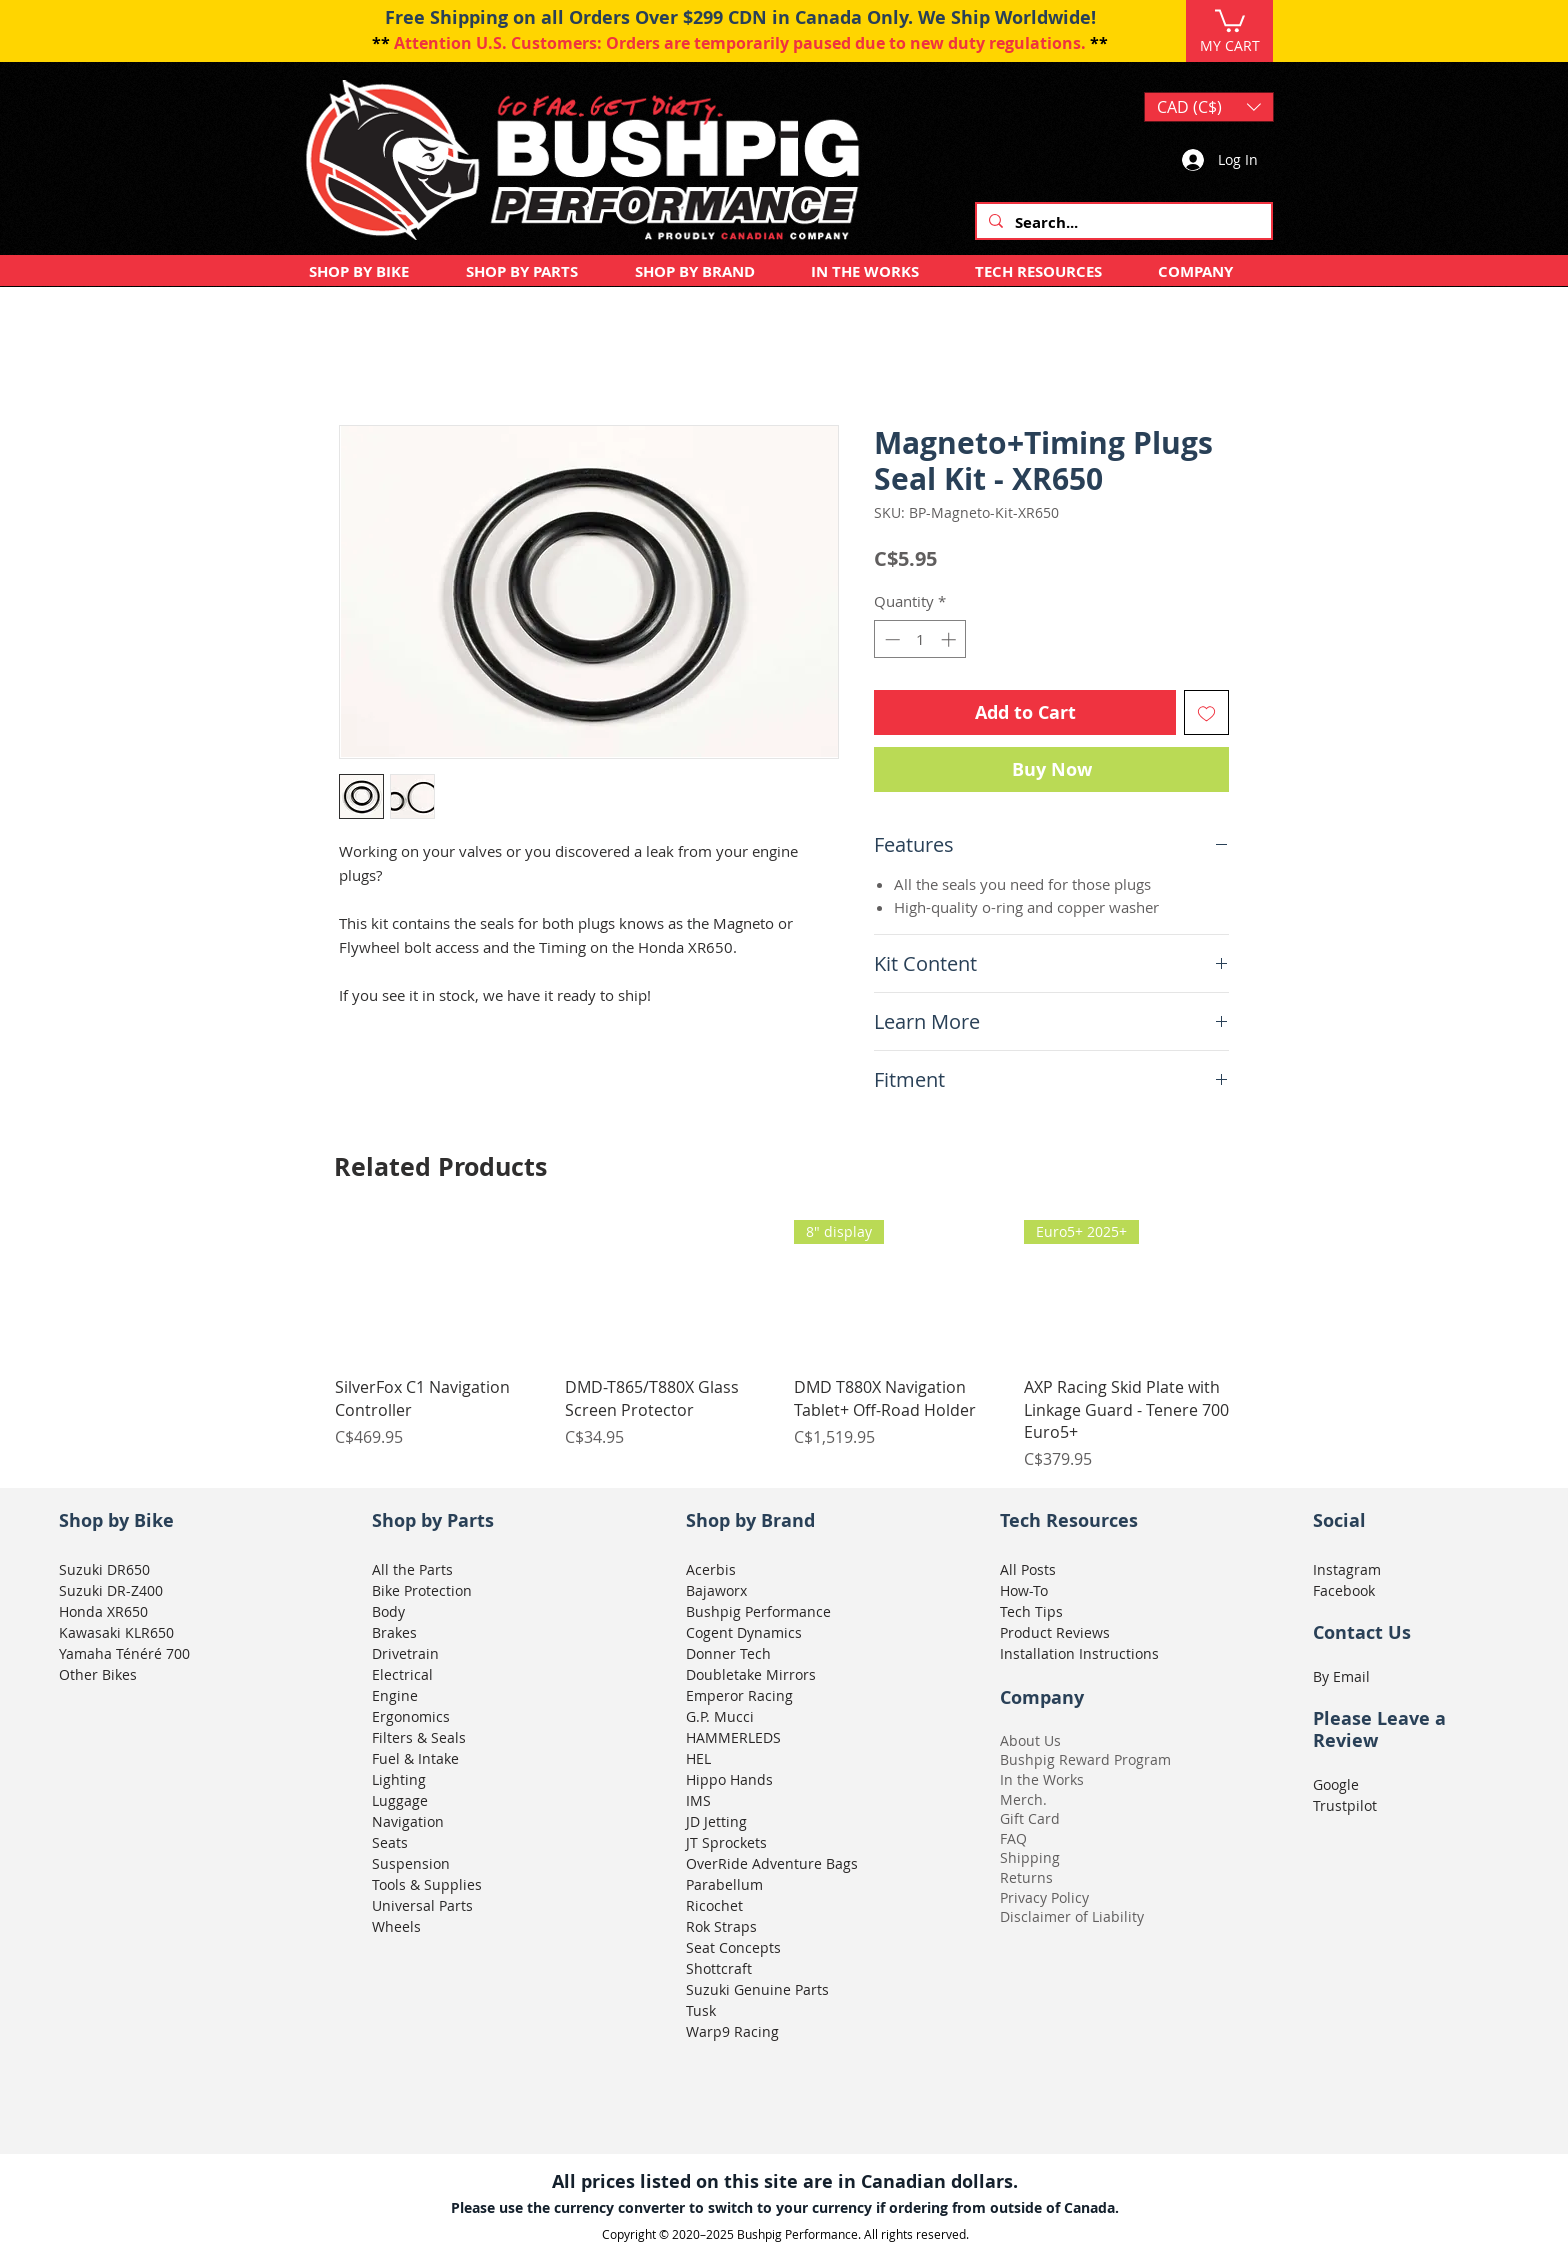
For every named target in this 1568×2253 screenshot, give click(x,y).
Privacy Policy (1044, 1897)
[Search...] (1122, 222)
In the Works (1042, 1779)
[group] (784, 1345)
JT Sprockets (726, 1842)
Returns (1026, 1877)
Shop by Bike (116, 1520)
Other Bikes (98, 1674)
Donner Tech (728, 1653)
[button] (1230, 19)
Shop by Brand (750, 1520)
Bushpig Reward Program (1085, 1759)
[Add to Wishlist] (1206, 712)
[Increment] (950, 639)
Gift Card (1030, 1818)
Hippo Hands (729, 1779)
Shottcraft (719, 1968)
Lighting (399, 1779)
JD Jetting (716, 1821)
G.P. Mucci (720, 1716)
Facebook (1344, 1590)
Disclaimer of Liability (1072, 1916)
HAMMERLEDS (733, 1737)
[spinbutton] (920, 639)
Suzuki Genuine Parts (757, 1989)
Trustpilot (1345, 1805)
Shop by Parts (433, 1520)
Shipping (1030, 1857)
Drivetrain (405, 1653)
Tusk (701, 2010)
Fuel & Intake (415, 1758)
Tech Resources (1069, 1520)
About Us (1030, 1740)
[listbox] (1209, 107)
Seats (390, 1842)
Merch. (1023, 1799)
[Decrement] (890, 639)
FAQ (1013, 1838)
